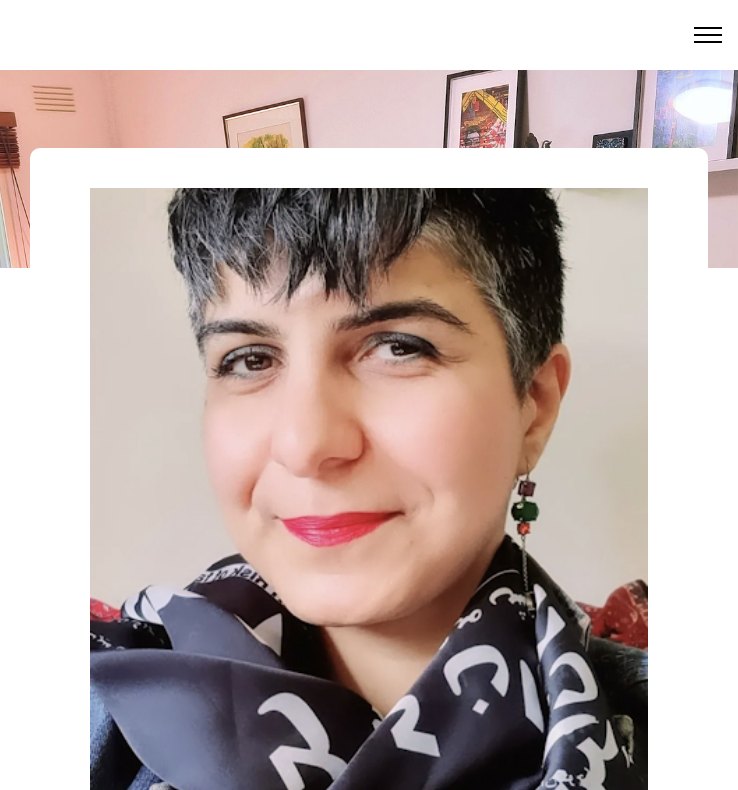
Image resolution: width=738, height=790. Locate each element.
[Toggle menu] (708, 35)
